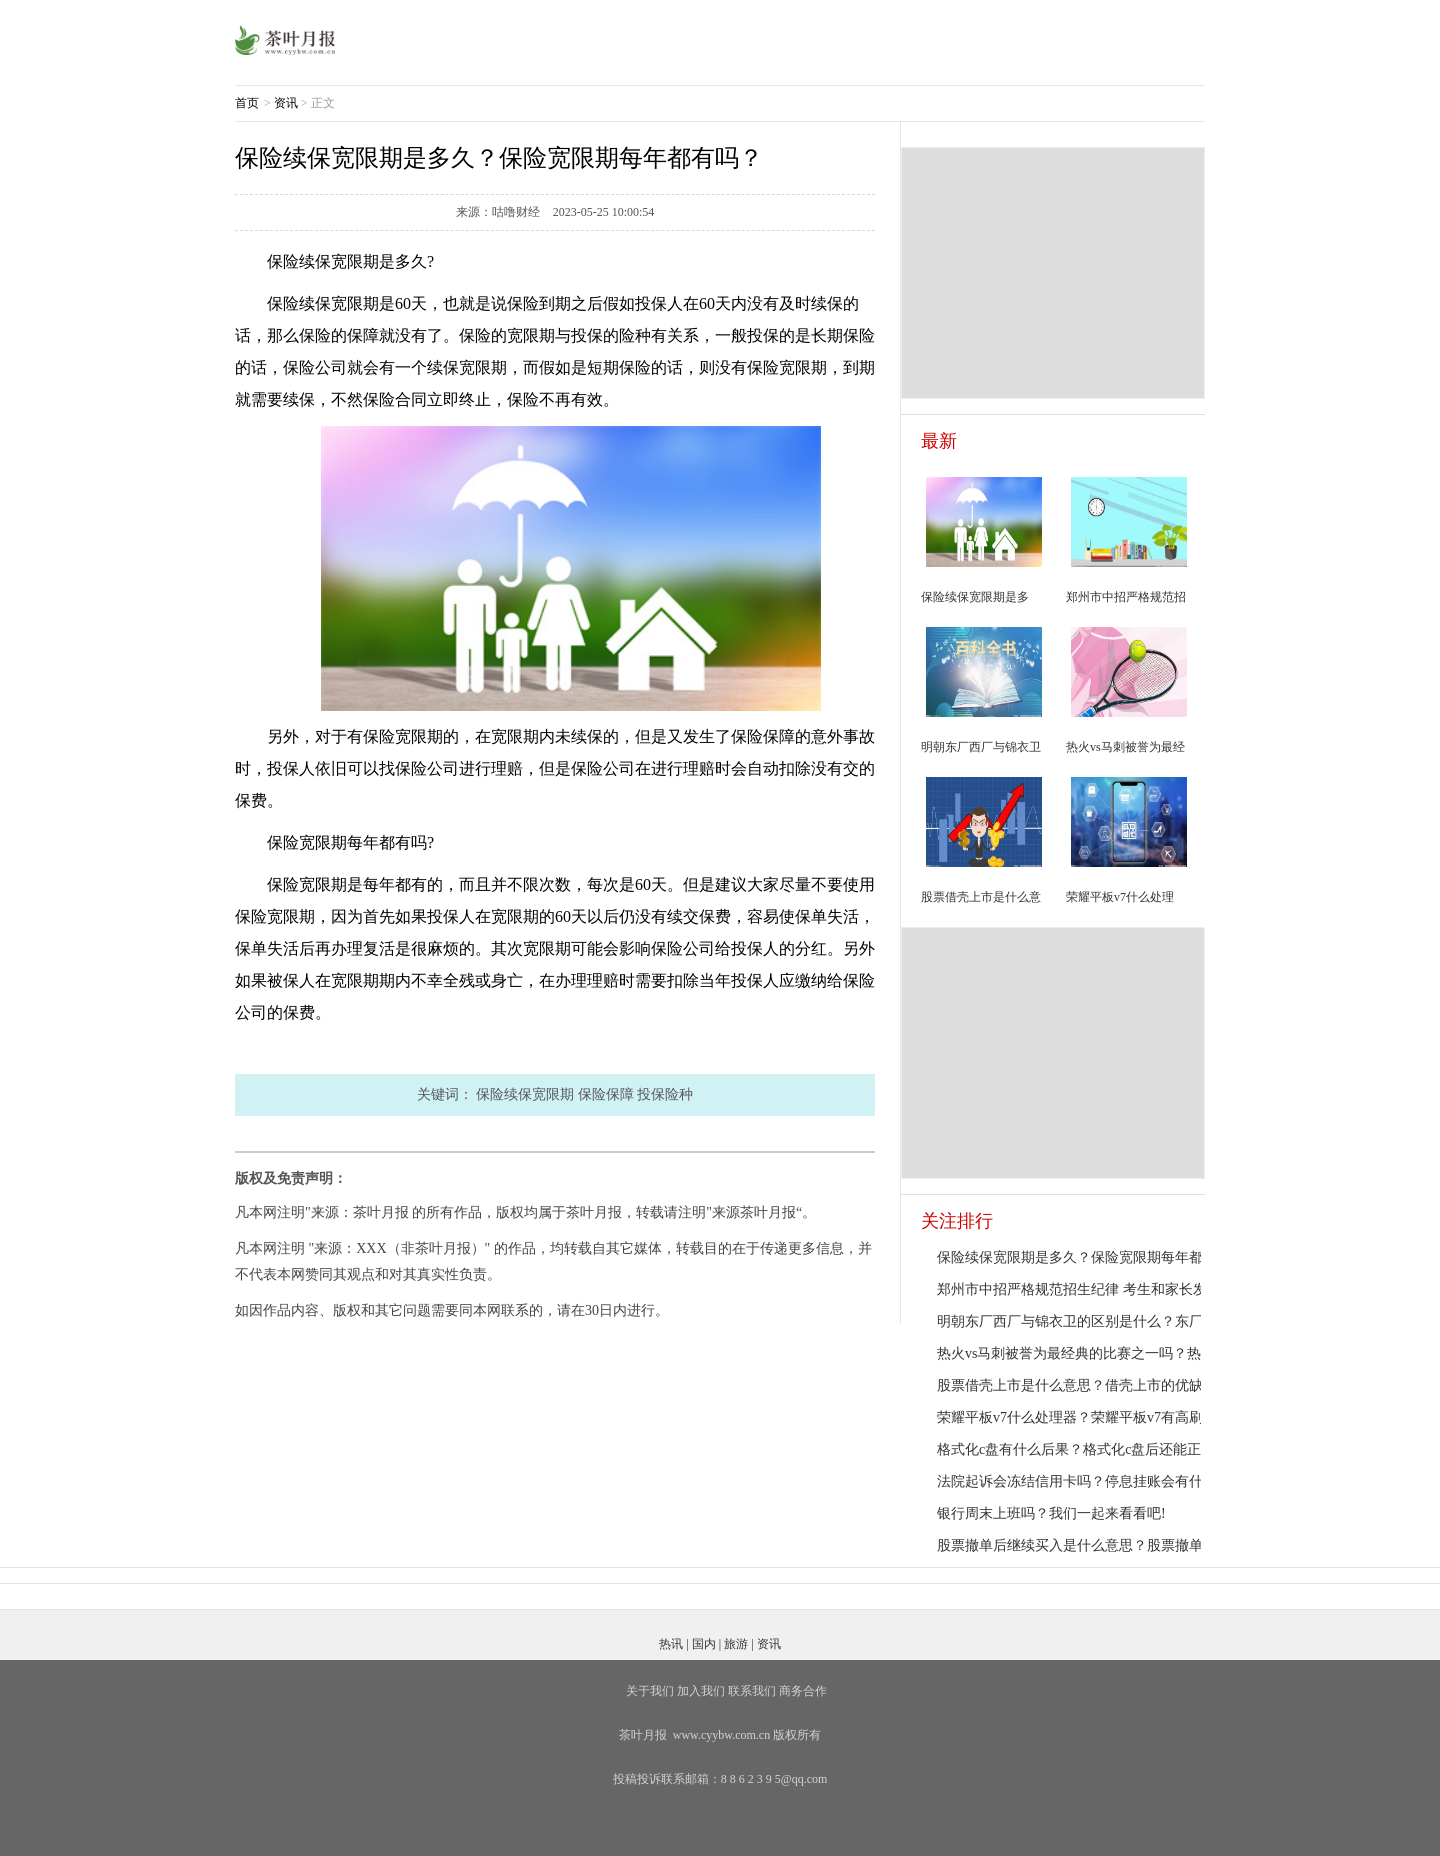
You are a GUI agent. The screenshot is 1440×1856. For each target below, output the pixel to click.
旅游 (736, 1644)
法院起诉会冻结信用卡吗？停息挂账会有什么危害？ (1098, 1481)
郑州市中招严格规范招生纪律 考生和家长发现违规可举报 (1114, 1289)
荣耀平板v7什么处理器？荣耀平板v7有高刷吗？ (1084, 1417)
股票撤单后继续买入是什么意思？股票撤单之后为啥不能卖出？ (1133, 1545)
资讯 (286, 103)
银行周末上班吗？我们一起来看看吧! (1051, 1513)
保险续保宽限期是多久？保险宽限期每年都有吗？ (1091, 1257)
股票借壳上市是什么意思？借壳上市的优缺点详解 (1091, 1385)
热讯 (671, 1644)
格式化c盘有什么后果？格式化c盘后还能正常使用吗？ (1104, 1449)
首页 (247, 103)
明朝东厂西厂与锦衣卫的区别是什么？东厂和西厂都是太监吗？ (1133, 1321)
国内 (704, 1644)
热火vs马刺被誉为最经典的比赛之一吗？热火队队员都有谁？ (1125, 1353)
